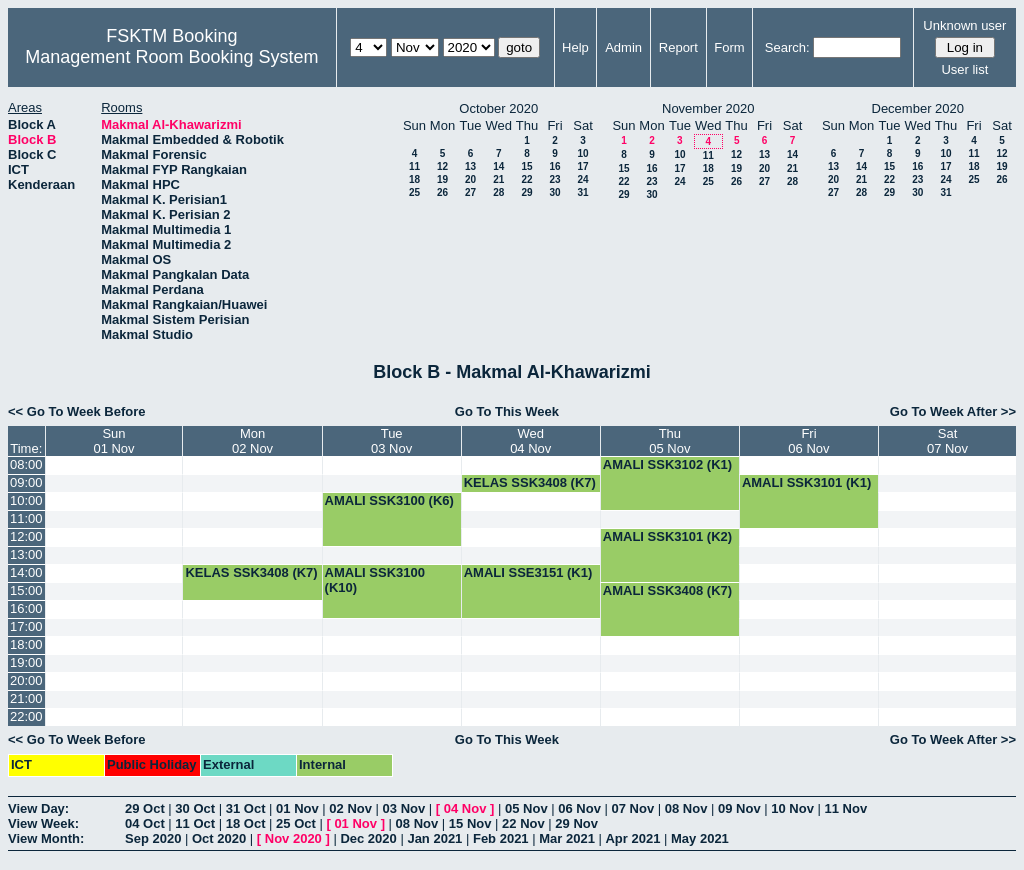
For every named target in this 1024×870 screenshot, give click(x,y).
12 (442, 166)
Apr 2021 (632, 838)
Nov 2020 (293, 838)
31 (582, 192)
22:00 (26, 716)
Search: (787, 47)
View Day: (38, 808)
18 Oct (246, 823)
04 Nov (465, 808)
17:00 (26, 626)
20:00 (26, 680)
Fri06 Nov (808, 441)
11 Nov (845, 808)
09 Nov (739, 808)
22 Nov (523, 823)
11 (414, 166)
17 (582, 166)
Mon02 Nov (252, 441)
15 (526, 166)
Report (678, 47)
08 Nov (686, 808)
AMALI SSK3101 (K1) (806, 482)
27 (470, 192)
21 (498, 179)
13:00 (26, 554)
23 (554, 179)
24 (582, 179)
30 (554, 192)
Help (575, 47)
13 (470, 166)
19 (442, 179)
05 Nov (526, 808)
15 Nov (470, 823)
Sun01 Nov (113, 441)
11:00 (26, 518)
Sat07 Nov (947, 441)
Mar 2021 (567, 838)
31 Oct (246, 808)
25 (414, 192)
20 (470, 179)
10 (582, 153)
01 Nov (297, 808)
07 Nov (632, 808)
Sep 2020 (153, 838)
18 (414, 179)
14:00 (26, 572)
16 (554, 166)
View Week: (43, 823)
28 (498, 192)
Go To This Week (507, 411)
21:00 (26, 698)
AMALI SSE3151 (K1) (528, 572)
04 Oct (145, 823)
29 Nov (576, 823)
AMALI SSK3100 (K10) (375, 580)
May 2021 (700, 838)
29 (526, 192)
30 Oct (195, 808)
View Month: (46, 838)
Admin (623, 47)
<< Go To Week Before (77, 411)
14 (498, 166)
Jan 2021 (434, 838)
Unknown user (964, 25)
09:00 (26, 482)
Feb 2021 (501, 838)
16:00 (26, 608)
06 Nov (579, 808)
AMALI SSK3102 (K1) (667, 464)
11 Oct (195, 823)
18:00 (26, 644)
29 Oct (145, 808)
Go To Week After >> (953, 411)
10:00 (26, 500)
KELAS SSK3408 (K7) (530, 482)
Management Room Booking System (171, 57)
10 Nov (792, 808)
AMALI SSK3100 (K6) (389, 500)
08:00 (26, 464)
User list (964, 69)
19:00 (26, 662)
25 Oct (296, 823)
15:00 (26, 590)
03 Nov (404, 808)
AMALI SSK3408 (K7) (667, 590)
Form (729, 47)
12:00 (26, 536)
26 (442, 192)
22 (526, 179)
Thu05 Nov (669, 441)
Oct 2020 (219, 838)
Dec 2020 (368, 838)
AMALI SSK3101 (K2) (667, 536)
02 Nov (350, 808)
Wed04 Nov (530, 441)
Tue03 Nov (391, 441)
